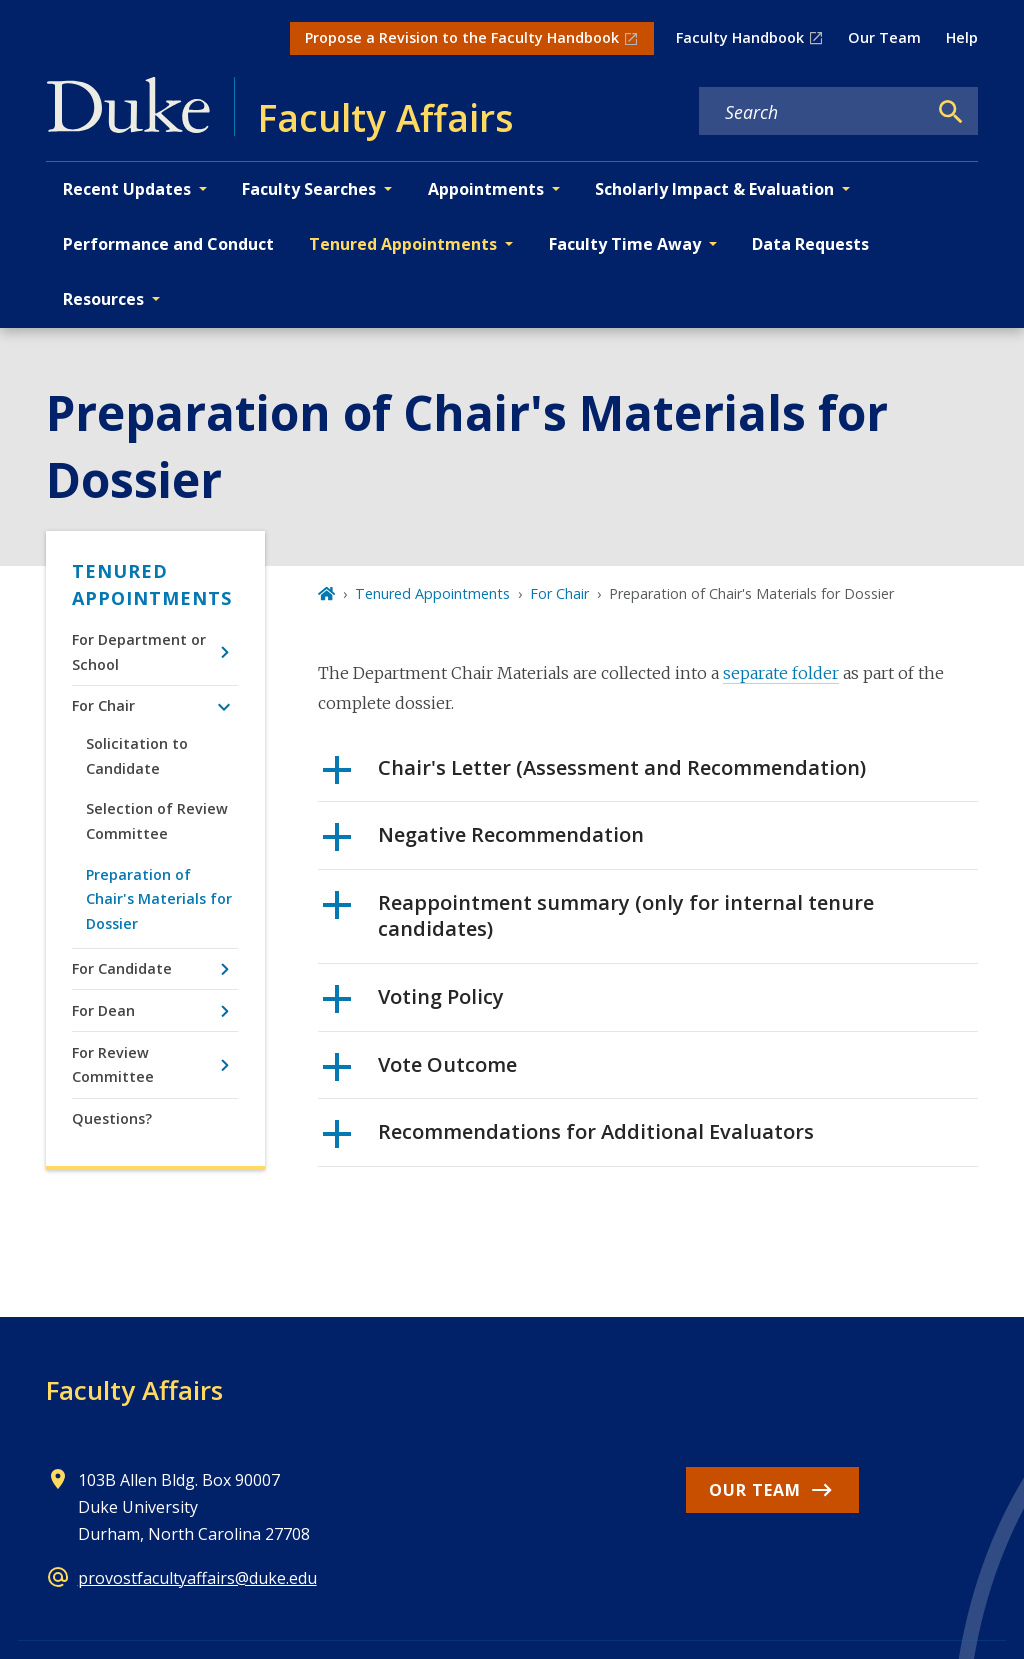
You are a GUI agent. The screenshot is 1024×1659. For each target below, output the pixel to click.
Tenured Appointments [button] (403, 244)
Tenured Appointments (152, 584)
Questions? (112, 1118)
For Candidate (122, 968)
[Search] (951, 112)
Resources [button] (103, 299)
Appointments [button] (486, 189)
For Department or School (139, 651)
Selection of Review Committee (157, 820)
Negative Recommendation (483, 842)
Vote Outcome (420, 1072)
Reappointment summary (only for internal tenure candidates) (598, 916)
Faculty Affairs (134, 1390)
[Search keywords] (813, 112)
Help (962, 37)
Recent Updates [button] (127, 189)
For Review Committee (113, 1064)
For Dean (103, 1010)
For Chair (103, 705)
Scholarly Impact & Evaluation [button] (714, 189)
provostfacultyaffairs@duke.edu (197, 1578)
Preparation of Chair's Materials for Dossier (159, 899)
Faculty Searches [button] (309, 189)
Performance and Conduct (168, 244)
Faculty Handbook (740, 37)
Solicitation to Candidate (137, 755)
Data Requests (810, 244)
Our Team (884, 37)
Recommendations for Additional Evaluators (568, 1139)
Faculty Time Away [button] (625, 244)
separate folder (781, 673)
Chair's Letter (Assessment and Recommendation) (594, 775)
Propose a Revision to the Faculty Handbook (462, 37)
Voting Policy (413, 1004)
